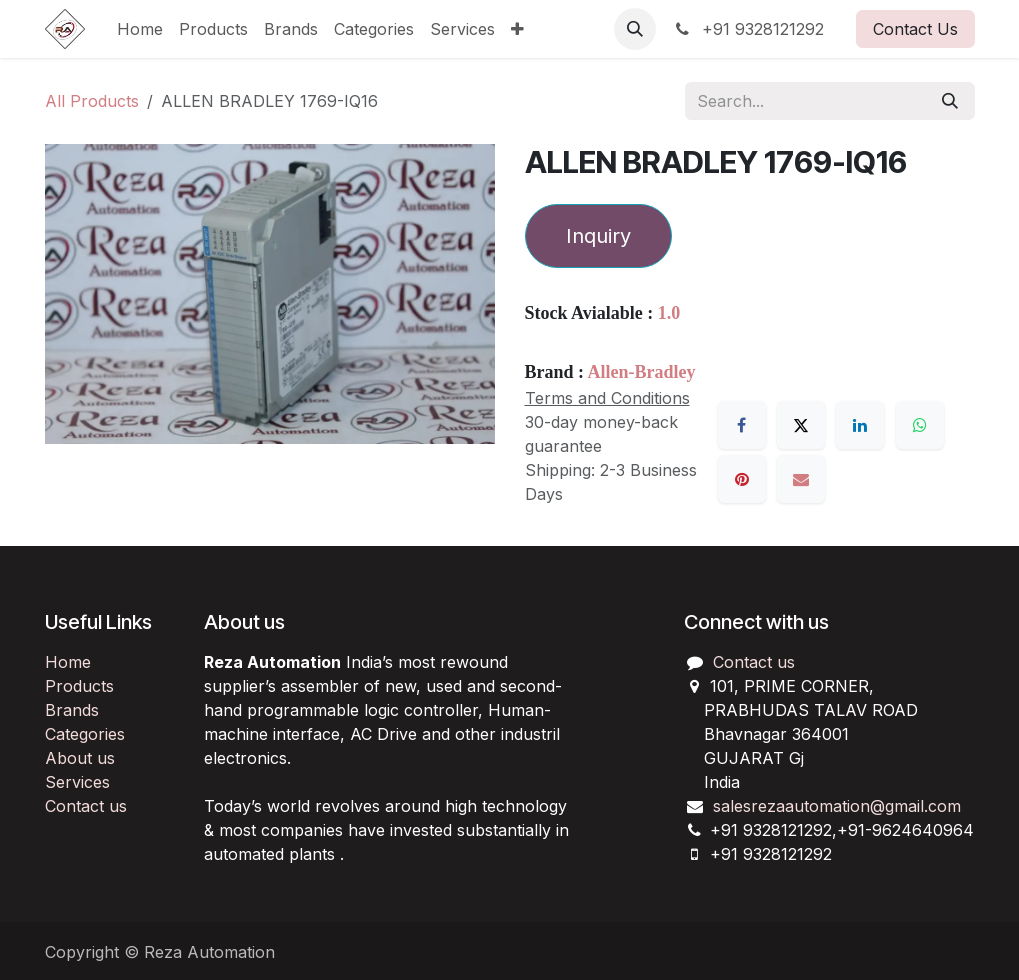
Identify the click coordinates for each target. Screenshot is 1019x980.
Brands (72, 710)
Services (77, 782)
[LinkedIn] (860, 425)
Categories (85, 734)
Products (79, 686)
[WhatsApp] (920, 425)
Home (68, 662)
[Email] (801, 479)
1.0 (669, 313)
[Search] (950, 101)
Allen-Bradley (642, 372)
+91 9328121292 (748, 29)
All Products (92, 101)
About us (80, 758)
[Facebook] (742, 425)
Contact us (86, 806)
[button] (635, 29)
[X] (801, 425)
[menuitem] (140, 29)
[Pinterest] (742, 479)
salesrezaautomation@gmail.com (837, 806)
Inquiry (598, 236)
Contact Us (915, 29)
